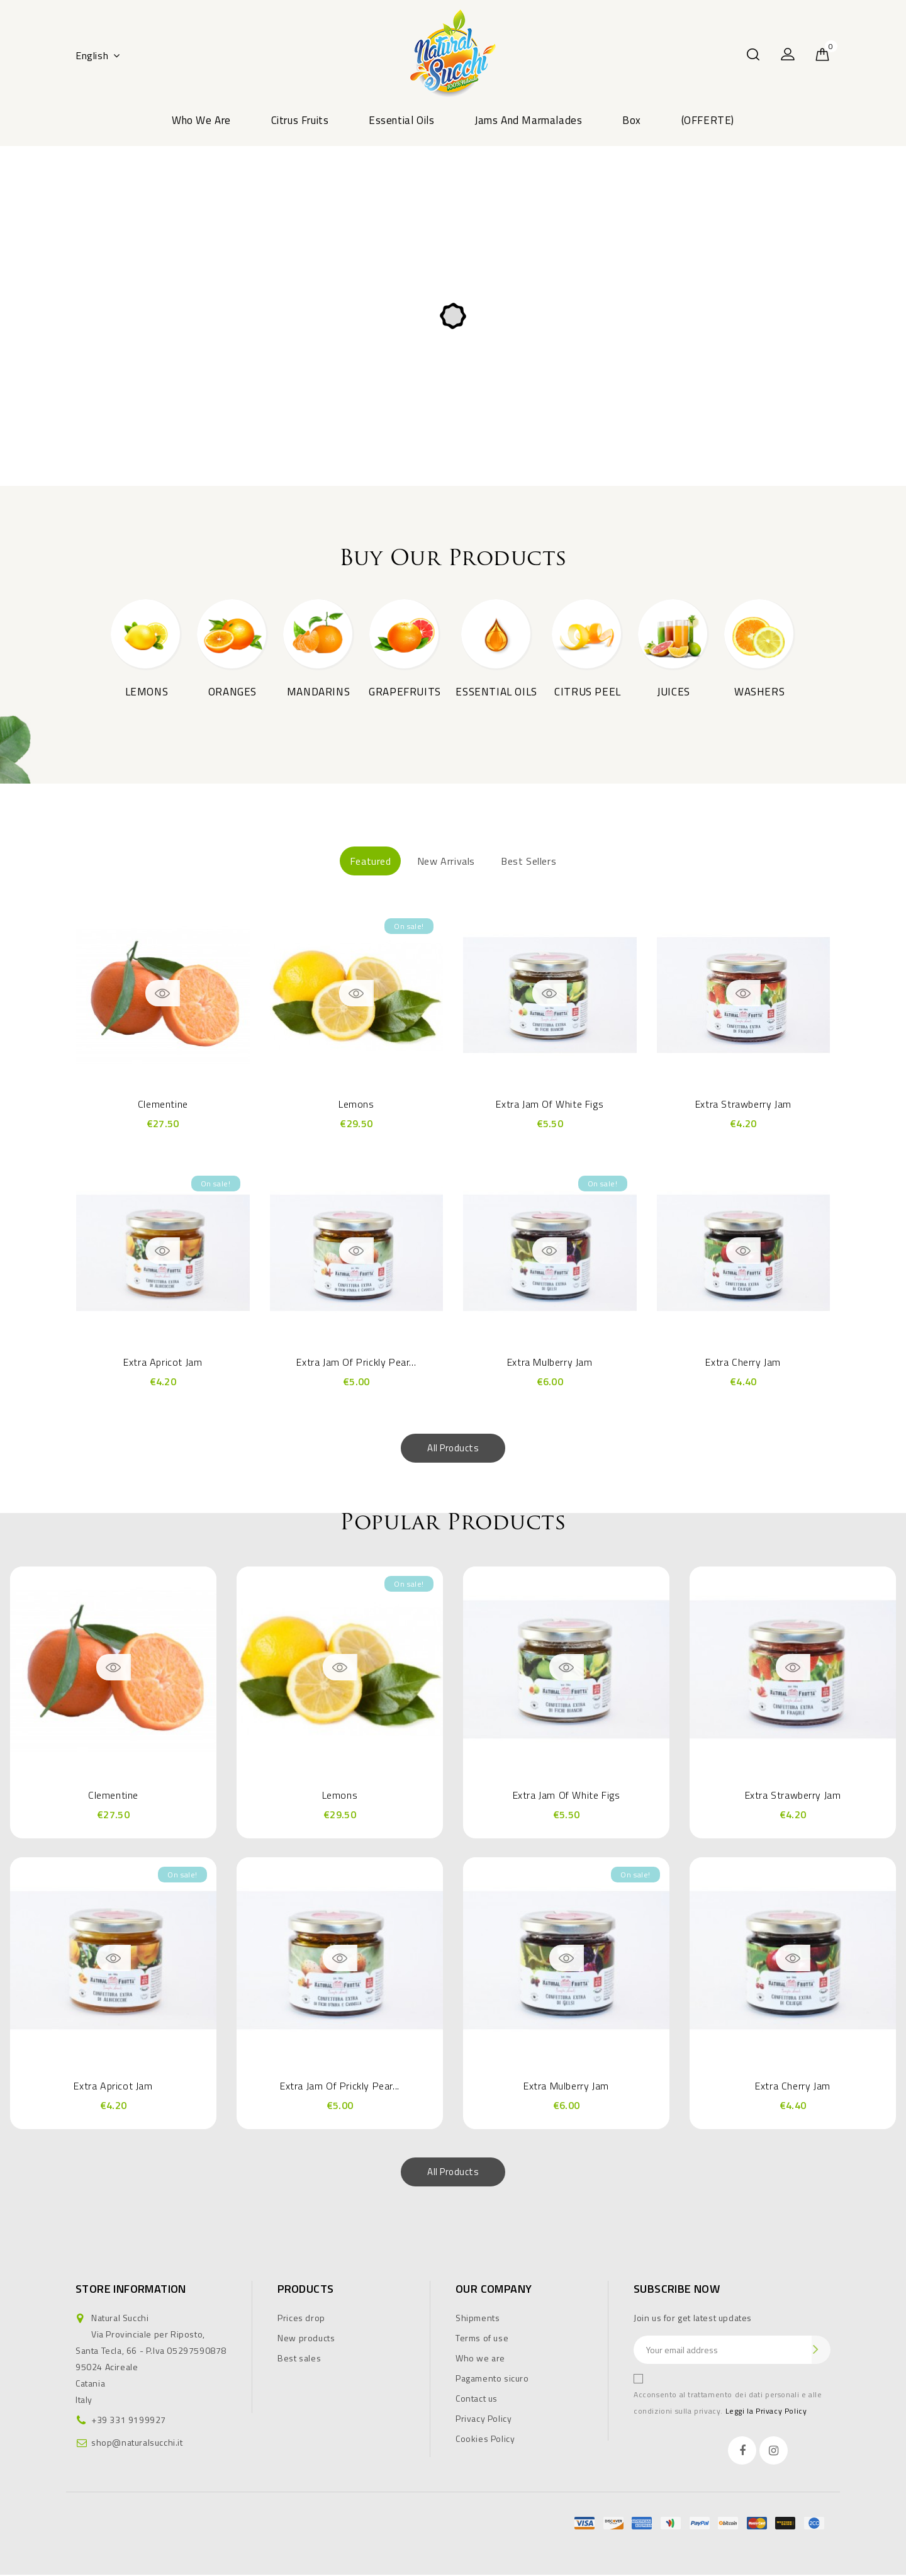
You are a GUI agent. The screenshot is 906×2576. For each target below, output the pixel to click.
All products (453, 1449)
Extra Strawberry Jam (743, 1105)
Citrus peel (587, 691)
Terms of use (482, 2339)
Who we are (201, 120)
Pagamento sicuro (492, 2379)
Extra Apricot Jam (162, 1363)
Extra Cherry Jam (743, 1363)
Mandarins (318, 691)
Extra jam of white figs (549, 1105)
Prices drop (301, 2319)
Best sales (299, 2359)
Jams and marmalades (528, 120)
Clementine (163, 1105)
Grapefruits (405, 691)
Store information (131, 2289)
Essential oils (401, 120)
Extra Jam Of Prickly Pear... (356, 1363)
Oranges (232, 691)
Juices (673, 691)
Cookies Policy (485, 2439)
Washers (759, 691)
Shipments (478, 2319)
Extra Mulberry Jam (550, 1363)
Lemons (147, 691)
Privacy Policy (484, 2419)
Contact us (477, 2399)
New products (306, 2339)
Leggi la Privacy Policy (766, 2412)
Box (631, 120)
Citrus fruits (300, 120)
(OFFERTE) (707, 120)
